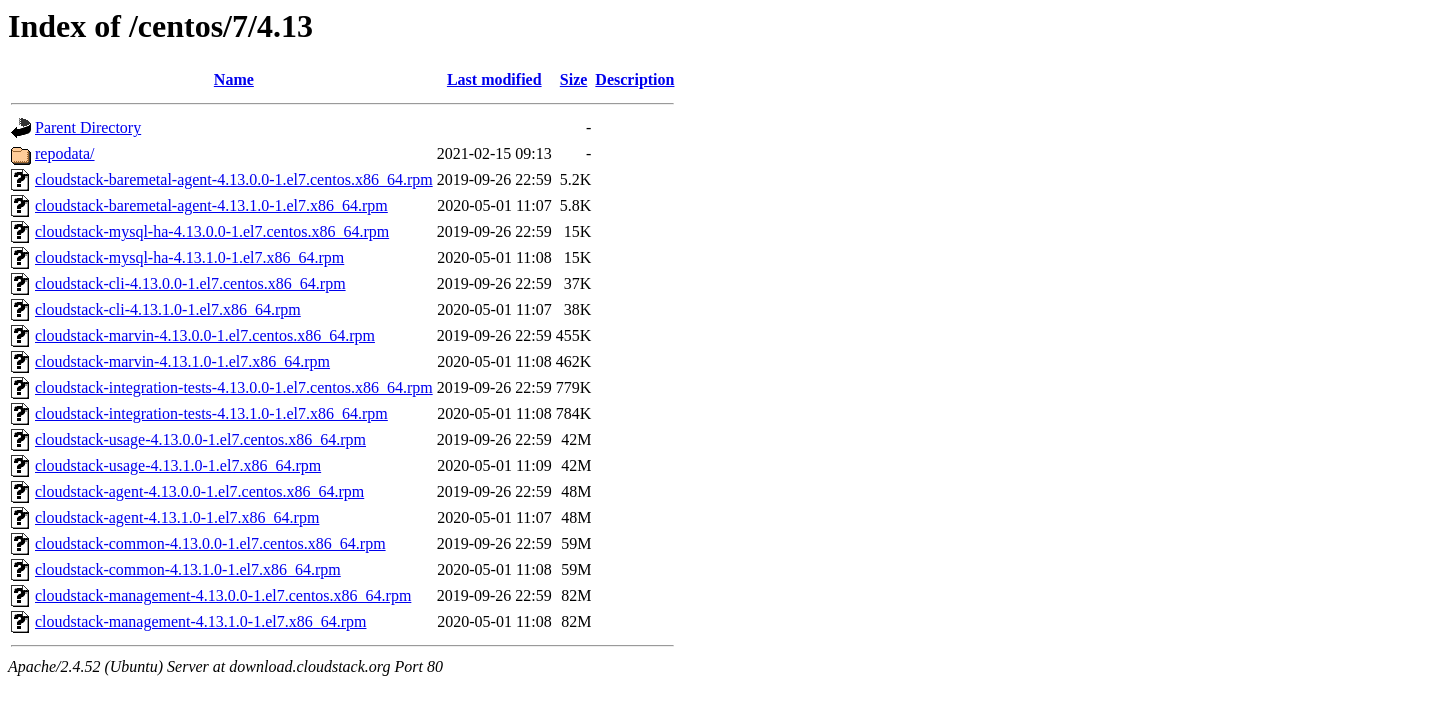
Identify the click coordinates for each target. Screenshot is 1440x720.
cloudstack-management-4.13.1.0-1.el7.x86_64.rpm (200, 621)
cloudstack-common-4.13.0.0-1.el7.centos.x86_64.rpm (210, 543)
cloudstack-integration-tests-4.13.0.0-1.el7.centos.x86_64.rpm (234, 387)
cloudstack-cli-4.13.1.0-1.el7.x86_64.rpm (168, 309)
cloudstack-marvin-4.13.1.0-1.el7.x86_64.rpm (182, 361)
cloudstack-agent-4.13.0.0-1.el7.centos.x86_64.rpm (199, 491)
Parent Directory (88, 127)
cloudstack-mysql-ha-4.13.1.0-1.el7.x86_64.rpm (189, 257)
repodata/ (65, 153)
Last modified (494, 79)
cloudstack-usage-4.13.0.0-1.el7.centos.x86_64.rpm (200, 439)
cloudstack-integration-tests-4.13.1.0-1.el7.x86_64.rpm (211, 413)
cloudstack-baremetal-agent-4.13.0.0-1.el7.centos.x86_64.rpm (234, 179)
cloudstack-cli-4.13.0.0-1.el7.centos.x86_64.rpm (190, 283)
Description (634, 79)
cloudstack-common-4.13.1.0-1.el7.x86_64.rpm (188, 569)
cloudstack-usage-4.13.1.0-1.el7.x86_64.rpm (178, 465)
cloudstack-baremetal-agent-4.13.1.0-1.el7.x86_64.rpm (211, 205)
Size (574, 79)
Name (234, 79)
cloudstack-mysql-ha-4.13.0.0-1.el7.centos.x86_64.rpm (212, 231)
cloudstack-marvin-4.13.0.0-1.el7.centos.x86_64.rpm (205, 335)
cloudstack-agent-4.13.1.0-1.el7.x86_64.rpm (177, 517)
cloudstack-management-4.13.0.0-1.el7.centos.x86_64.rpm (223, 595)
